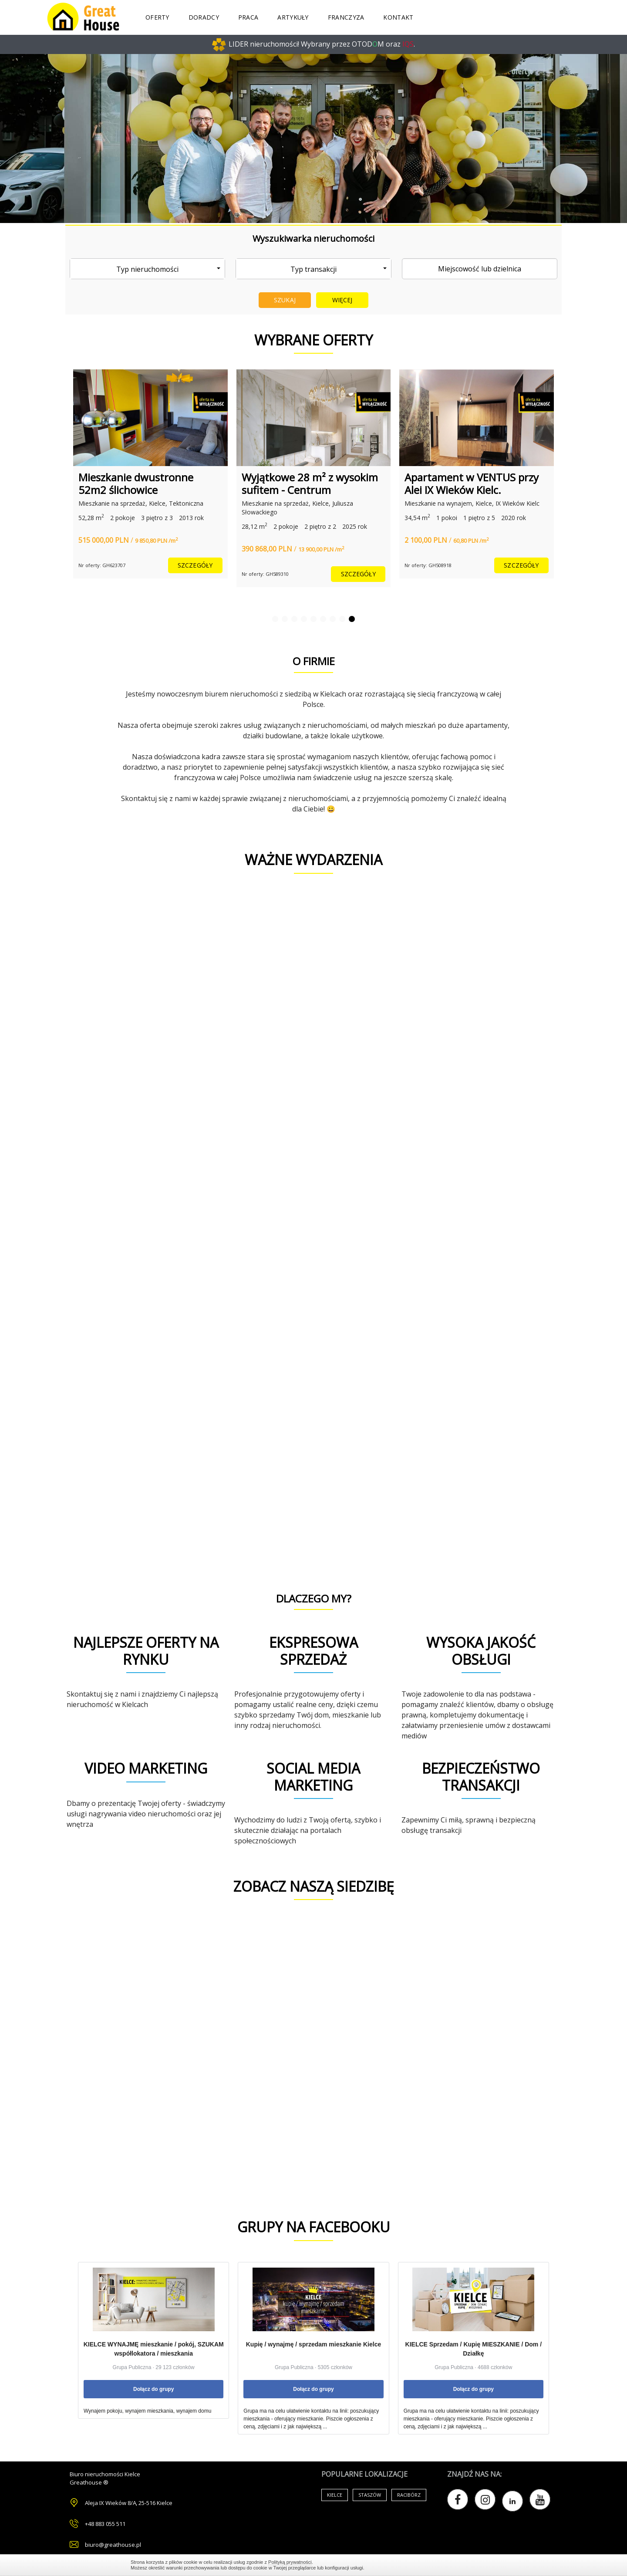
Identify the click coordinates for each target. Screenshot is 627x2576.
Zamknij (492, 2565)
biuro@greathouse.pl (113, 2545)
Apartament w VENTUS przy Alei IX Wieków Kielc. (472, 483)
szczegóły (195, 565)
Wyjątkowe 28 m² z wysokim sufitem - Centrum (310, 483)
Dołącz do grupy (153, 2389)
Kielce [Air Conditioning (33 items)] (334, 2494)
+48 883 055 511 (105, 2524)
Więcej (342, 300)
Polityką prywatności (290, 2562)
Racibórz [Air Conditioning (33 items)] (409, 2494)
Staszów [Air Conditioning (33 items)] (369, 2494)
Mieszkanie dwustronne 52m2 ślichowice (135, 483)
